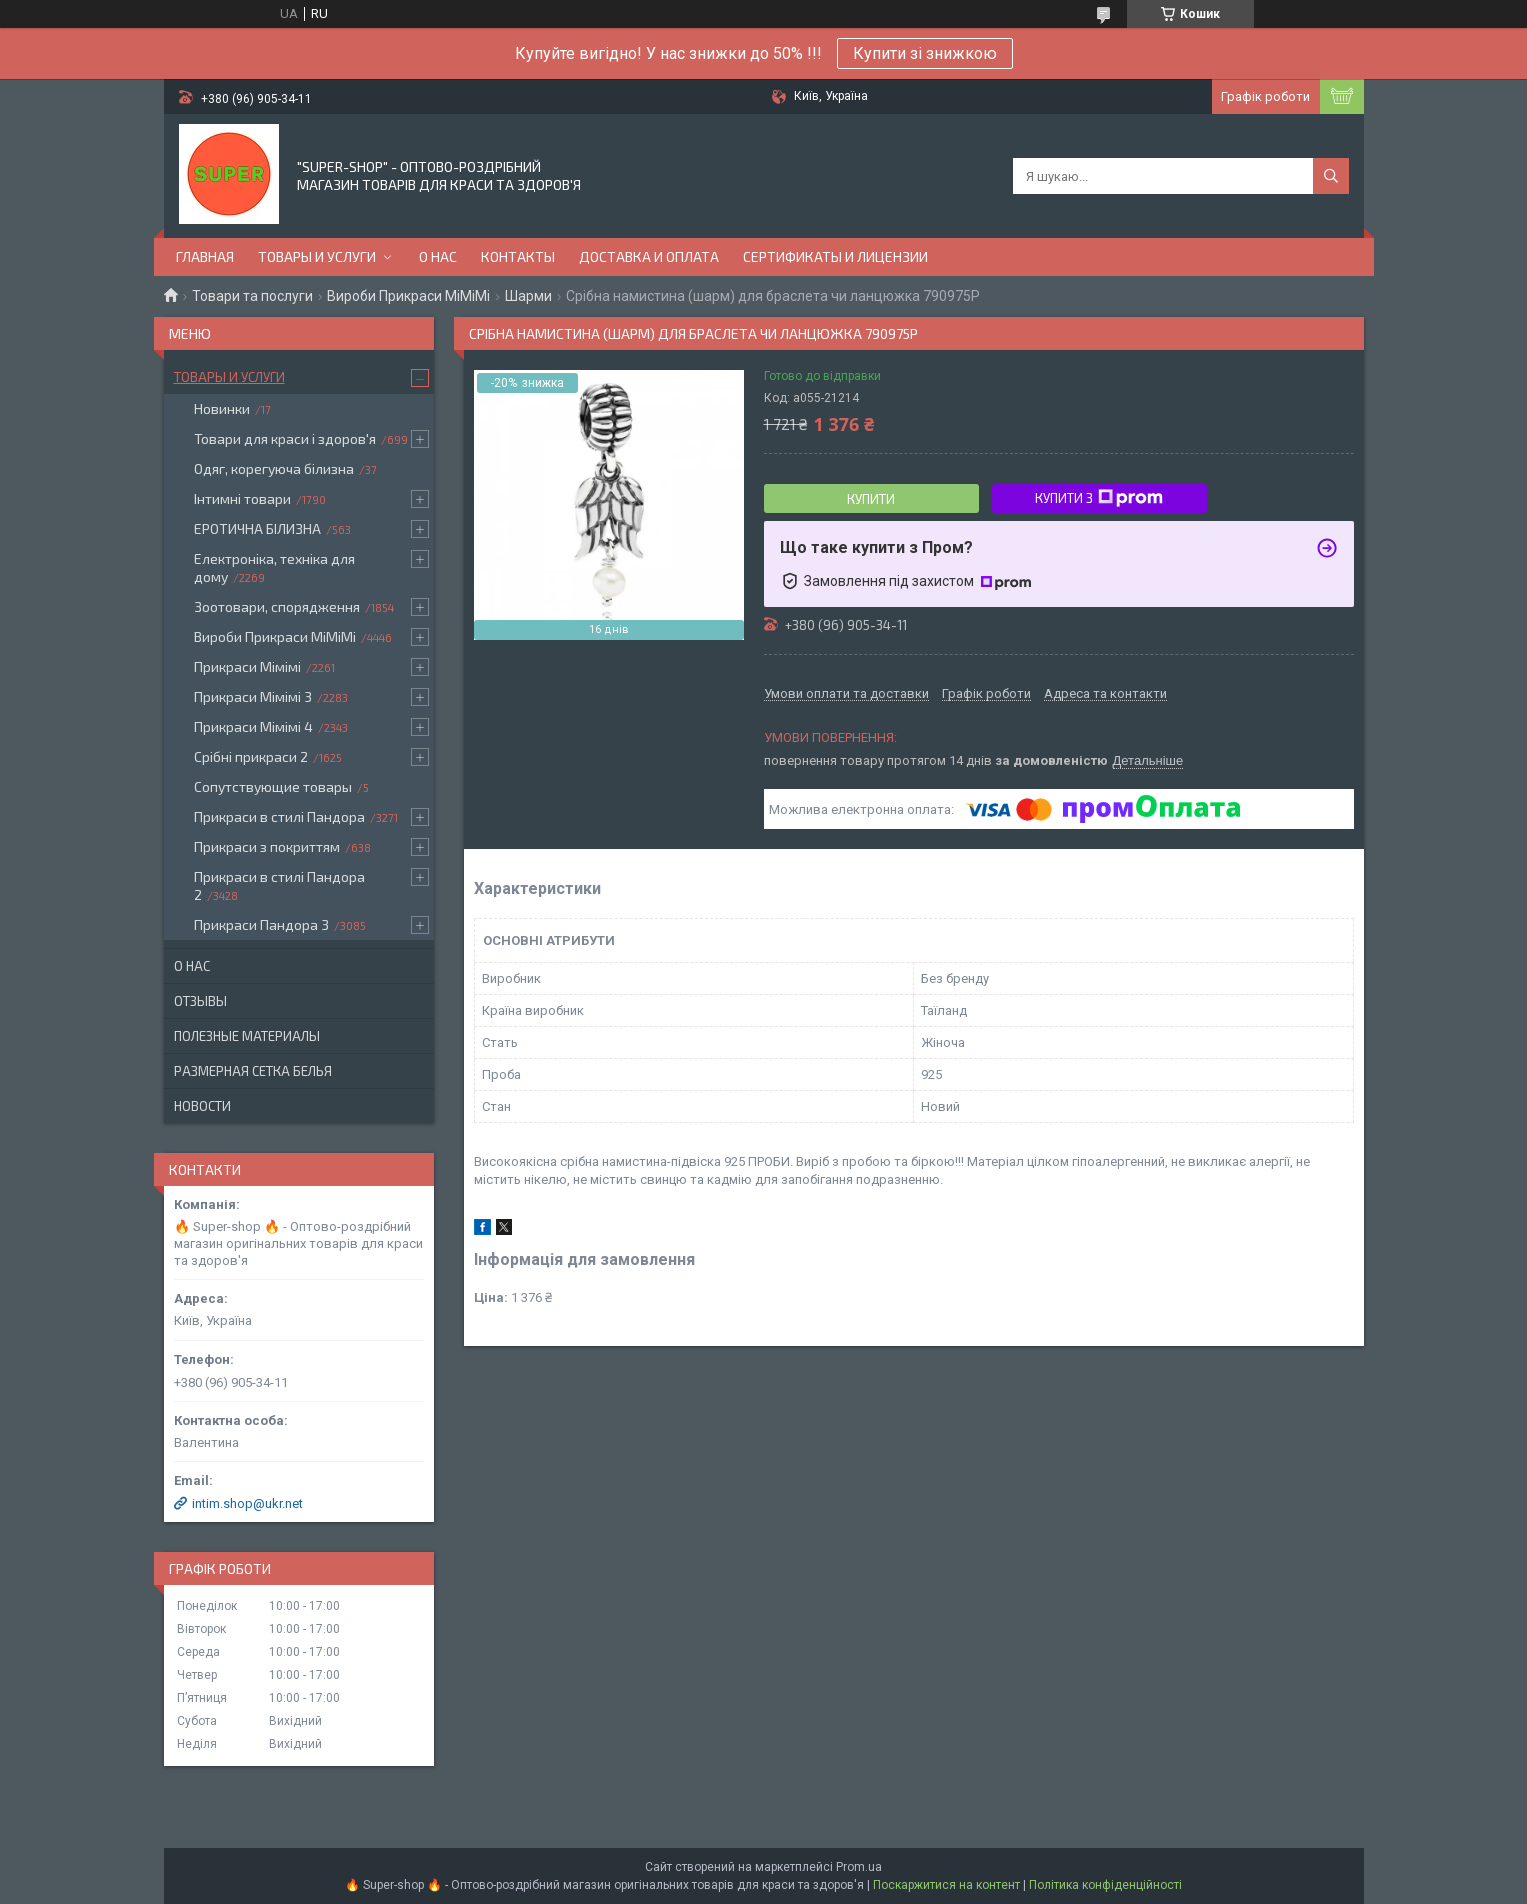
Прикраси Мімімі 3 (253, 696)
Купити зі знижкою (925, 53)
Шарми (528, 296)
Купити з (1099, 498)
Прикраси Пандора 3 (261, 924)
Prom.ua (859, 1867)
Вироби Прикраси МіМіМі (408, 296)
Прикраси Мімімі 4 (253, 726)
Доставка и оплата (649, 256)
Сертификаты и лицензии (835, 256)
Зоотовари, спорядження (277, 606)
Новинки (222, 408)
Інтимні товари (242, 498)
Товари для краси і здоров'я (285, 438)
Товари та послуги (252, 296)
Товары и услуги (317, 256)
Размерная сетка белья (253, 1071)
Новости (202, 1106)
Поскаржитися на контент (946, 1885)
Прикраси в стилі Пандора (279, 816)
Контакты (518, 256)
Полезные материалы (247, 1036)
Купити (871, 499)
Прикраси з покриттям (267, 846)
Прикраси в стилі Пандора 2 (279, 885)
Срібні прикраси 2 (251, 756)
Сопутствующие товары (273, 786)
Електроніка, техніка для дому (274, 567)
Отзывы (200, 1001)
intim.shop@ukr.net (247, 1503)
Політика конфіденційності (1105, 1885)
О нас (438, 256)
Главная (205, 256)
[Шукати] (1331, 176)
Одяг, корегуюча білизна (274, 468)
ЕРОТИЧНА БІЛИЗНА (257, 528)
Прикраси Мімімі (247, 666)
